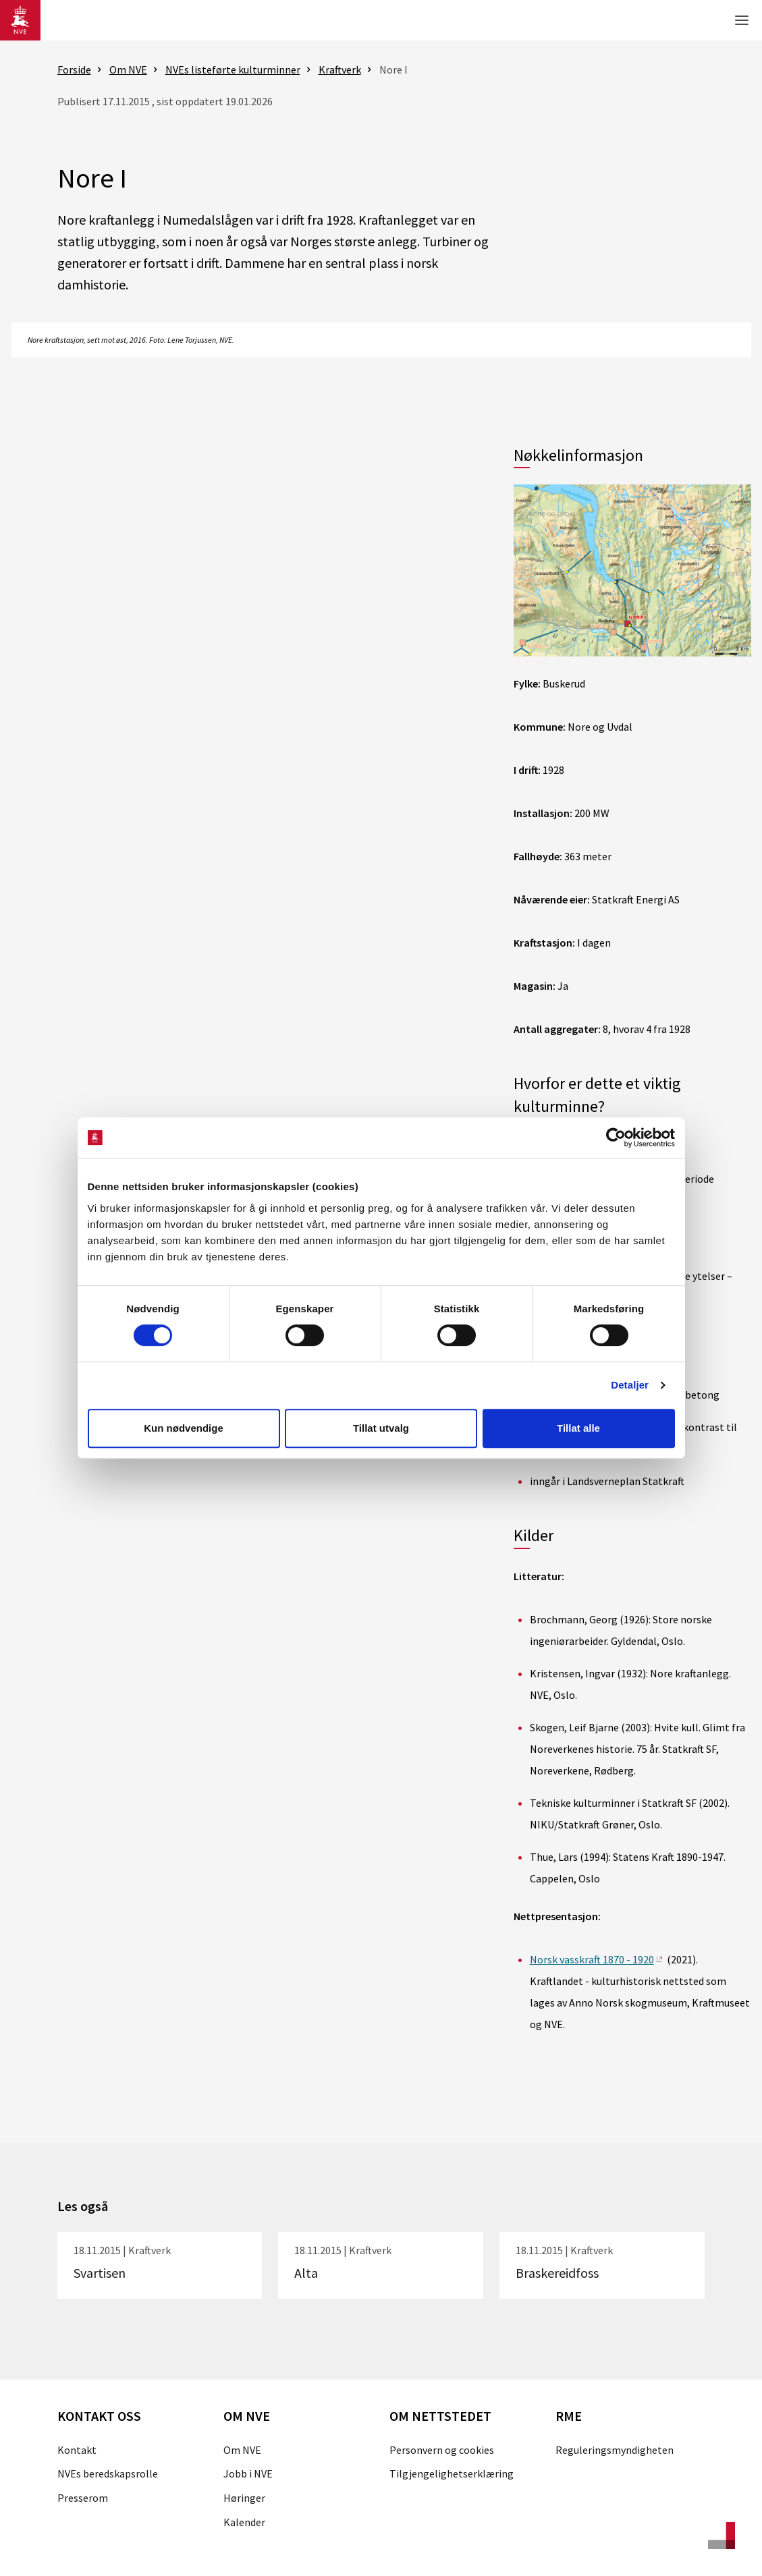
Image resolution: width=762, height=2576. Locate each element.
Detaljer (630, 1385)
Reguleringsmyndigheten (614, 2450)
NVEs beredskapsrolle (107, 2473)
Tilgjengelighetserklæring (451, 2473)
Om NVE (242, 2450)
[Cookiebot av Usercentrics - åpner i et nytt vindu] (616, 1137)
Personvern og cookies (441, 2450)
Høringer (244, 2497)
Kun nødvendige (183, 1428)
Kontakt (77, 2450)
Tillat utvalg (381, 1428)
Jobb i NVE (248, 2473)
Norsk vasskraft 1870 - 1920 (592, 1959)
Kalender (244, 2522)
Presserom (82, 2497)
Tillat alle (578, 1428)
